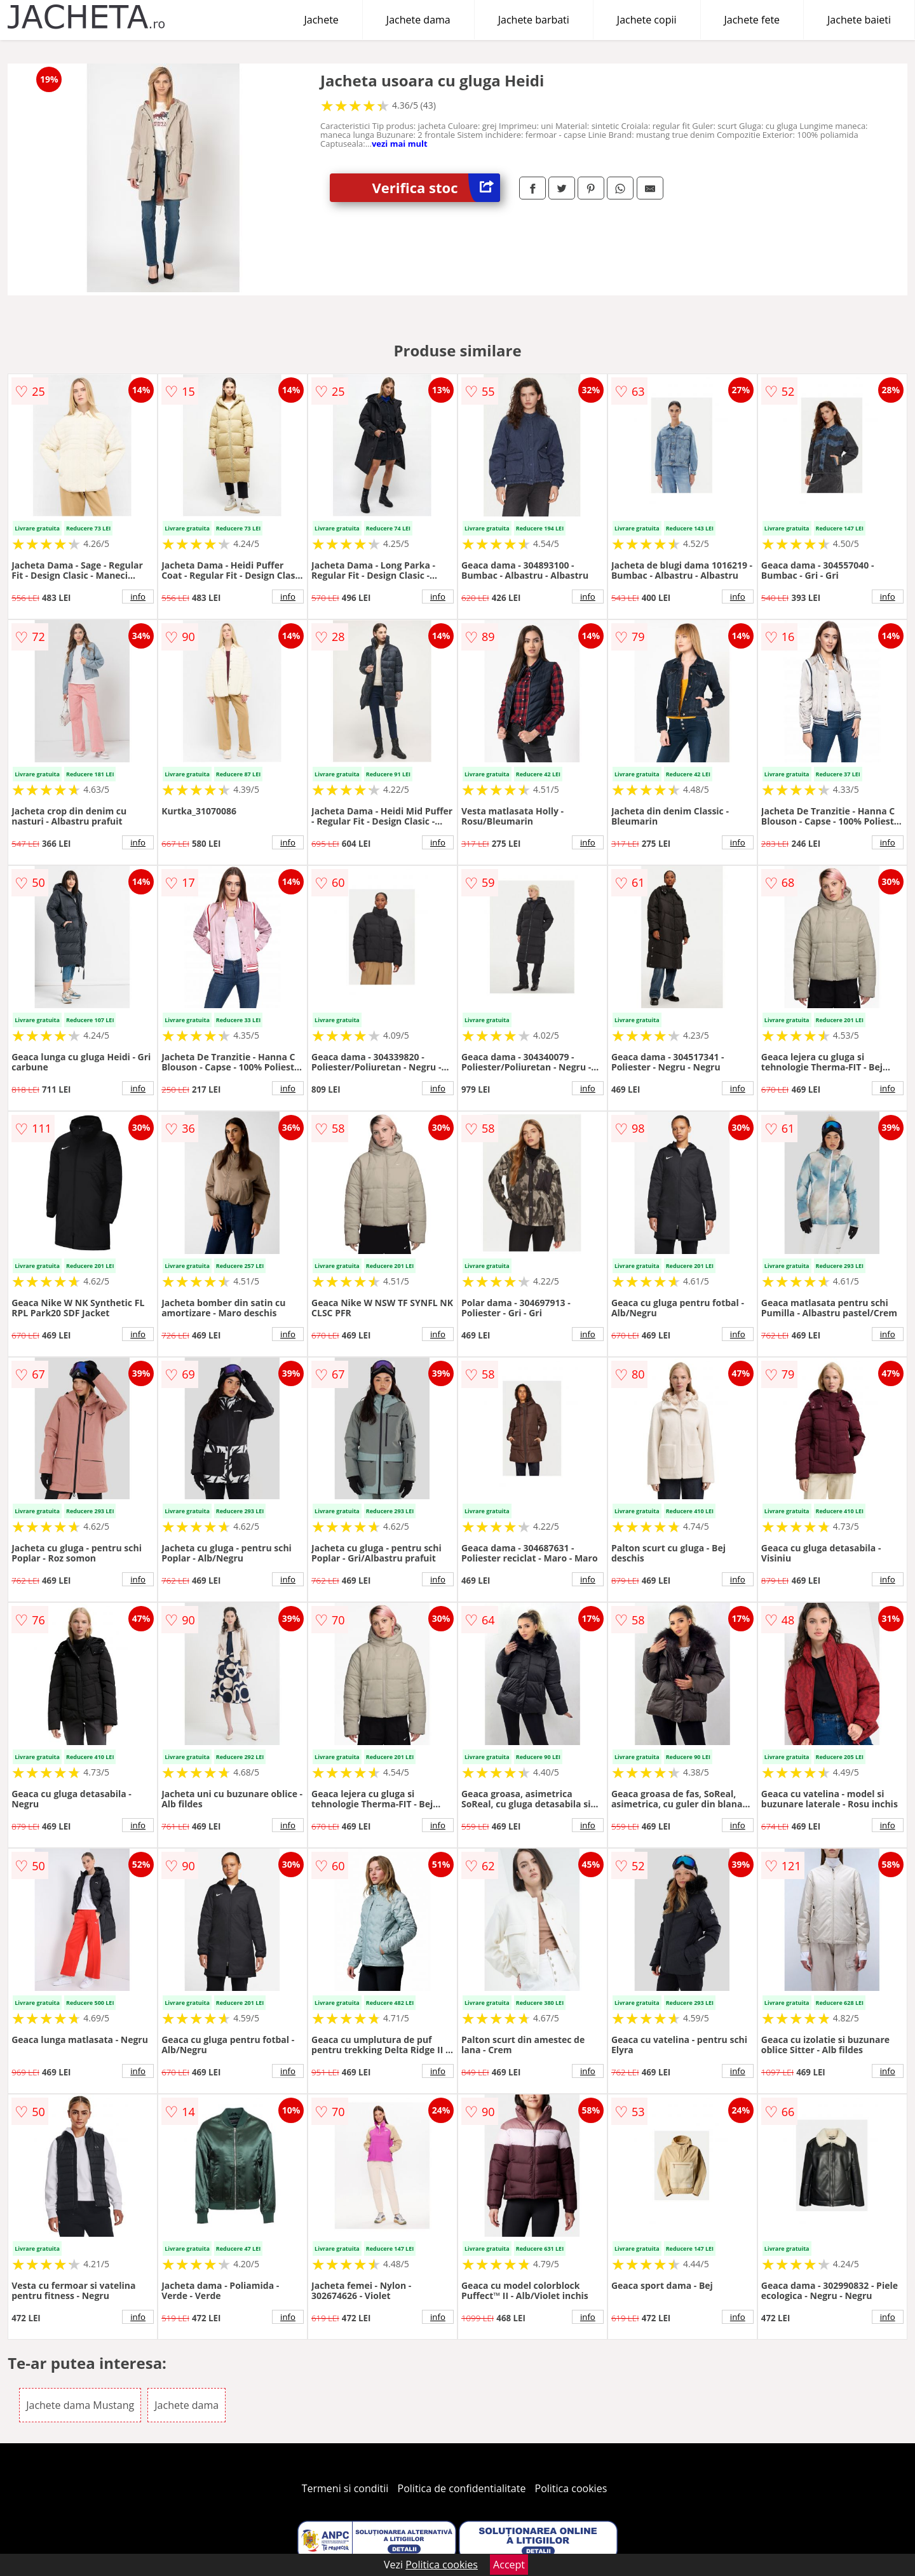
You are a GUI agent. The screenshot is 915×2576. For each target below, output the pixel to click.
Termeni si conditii (345, 2488)
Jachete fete (752, 20)
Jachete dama (418, 20)
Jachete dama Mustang (80, 2405)
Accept (509, 2565)
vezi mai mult (400, 143)
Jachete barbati (533, 20)
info (138, 596)
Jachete (321, 20)
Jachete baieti (859, 20)
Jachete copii (647, 20)
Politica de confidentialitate (462, 2488)
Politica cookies (571, 2488)
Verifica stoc (436, 187)
